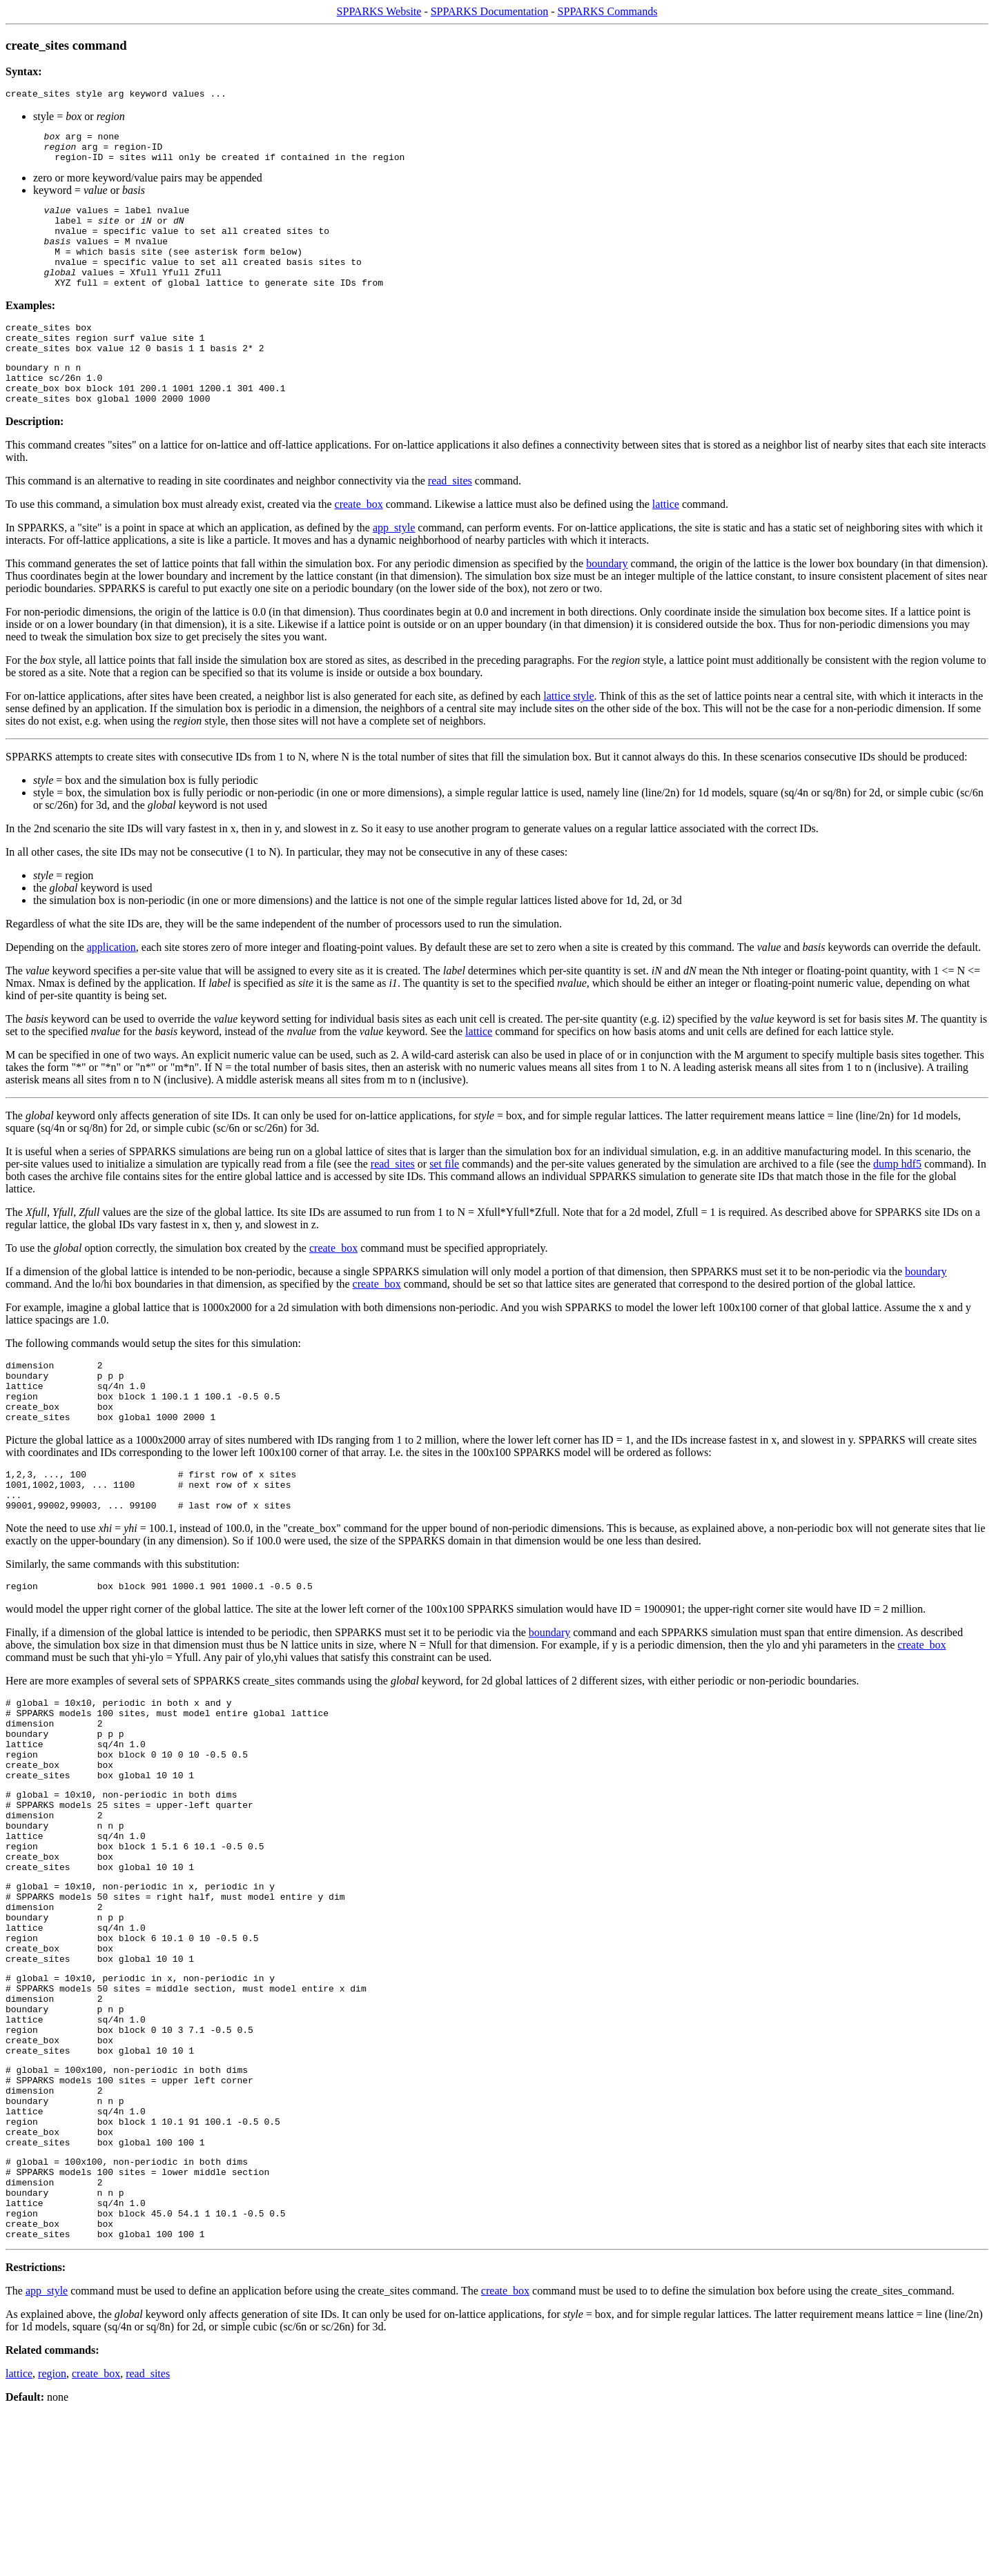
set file (444, 1203)
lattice (665, 543)
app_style (394, 567)
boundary (606, 603)
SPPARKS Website (379, 11)
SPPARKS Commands (608, 11)
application (111, 986)
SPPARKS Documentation (490, 11)
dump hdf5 (897, 1203)
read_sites (450, 520)
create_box (359, 543)
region (52, 2535)
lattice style (568, 735)
